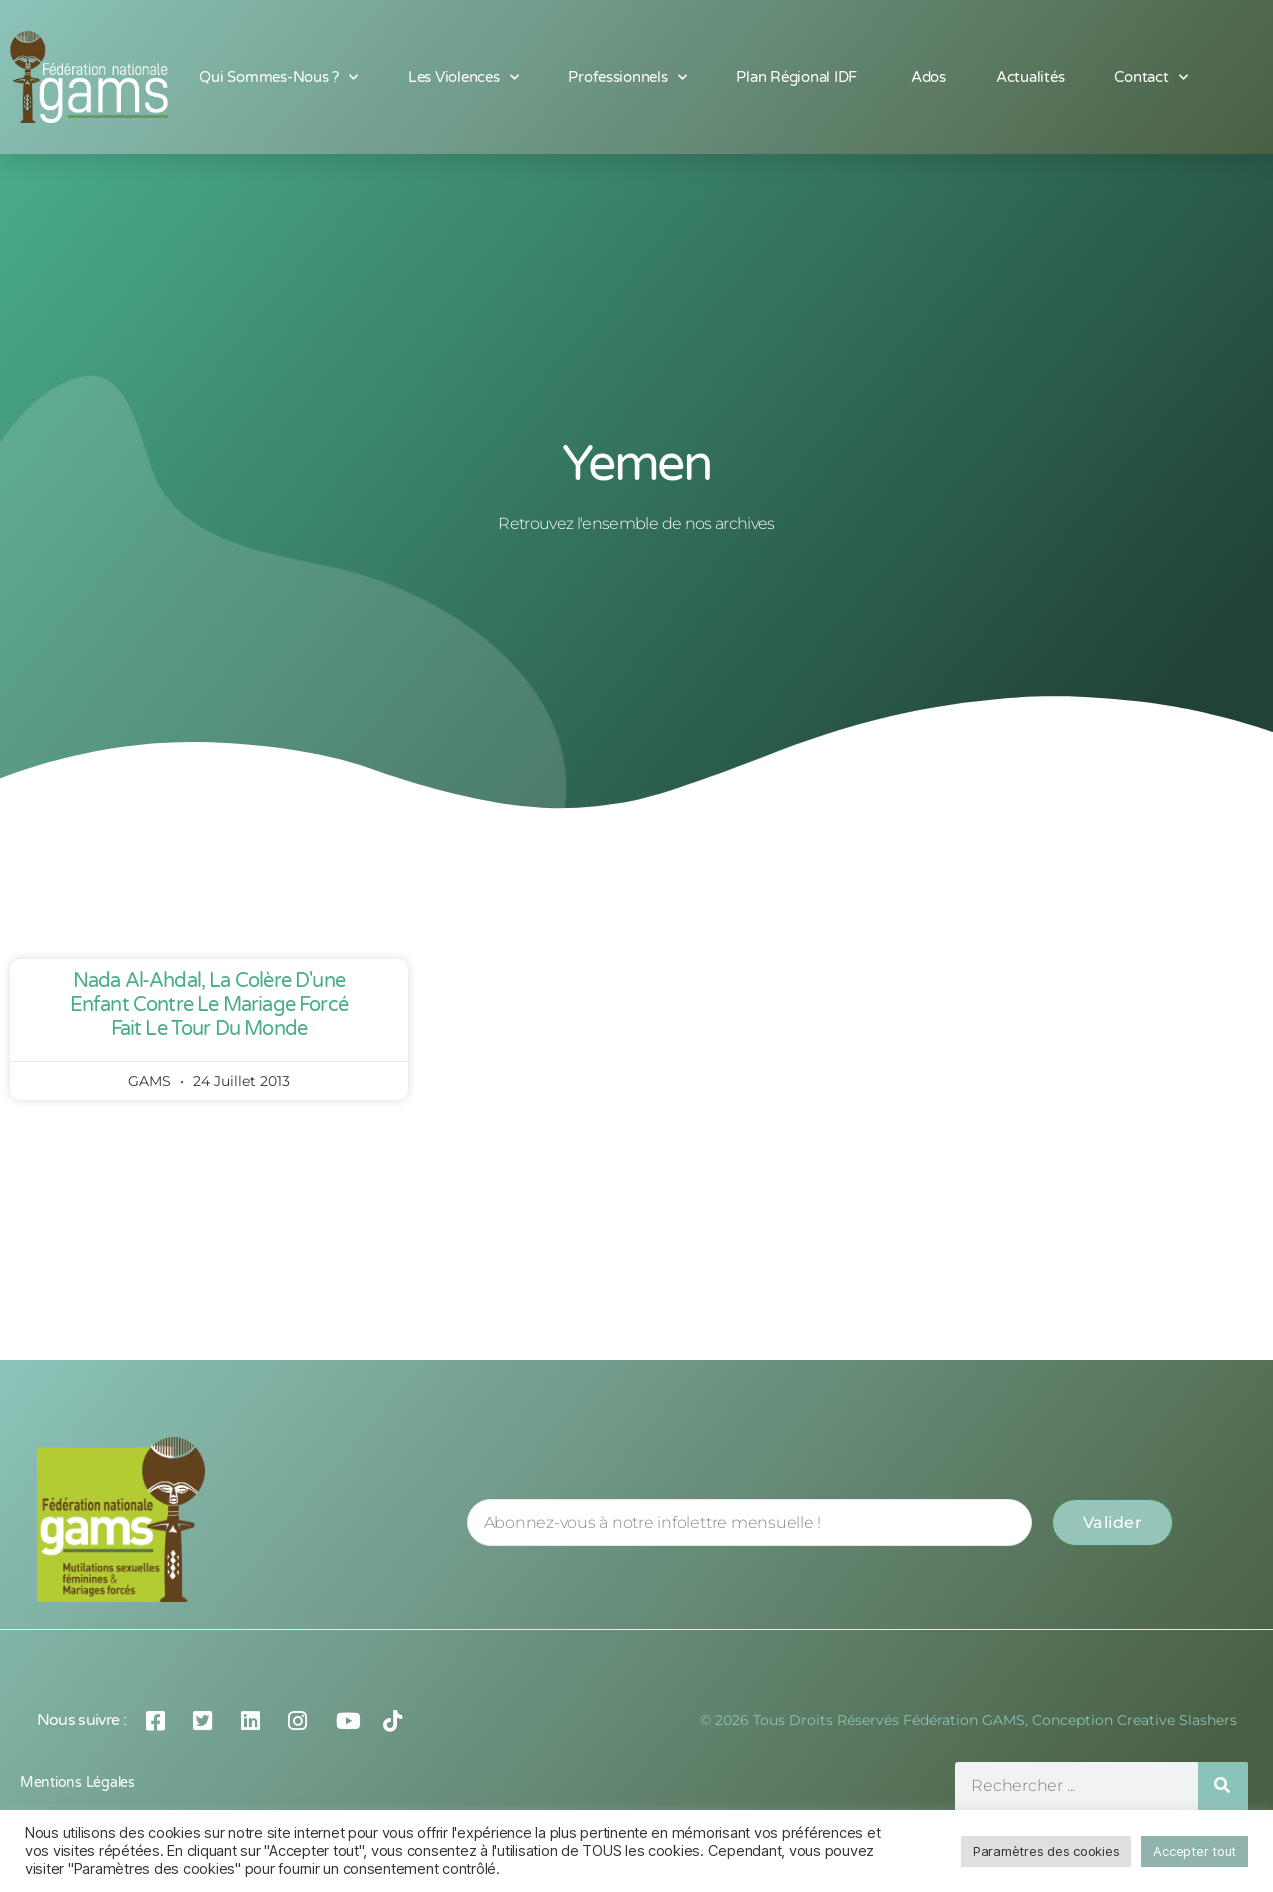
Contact (1150, 77)
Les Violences (463, 77)
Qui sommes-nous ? (278, 77)
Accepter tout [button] (1194, 1851)
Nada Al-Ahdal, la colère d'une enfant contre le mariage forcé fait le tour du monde (209, 1005)
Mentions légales (77, 1782)
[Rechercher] (1223, 1787)
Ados (928, 77)
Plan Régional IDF (798, 77)
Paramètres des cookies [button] (1046, 1851)
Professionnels (627, 77)
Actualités (1030, 77)
